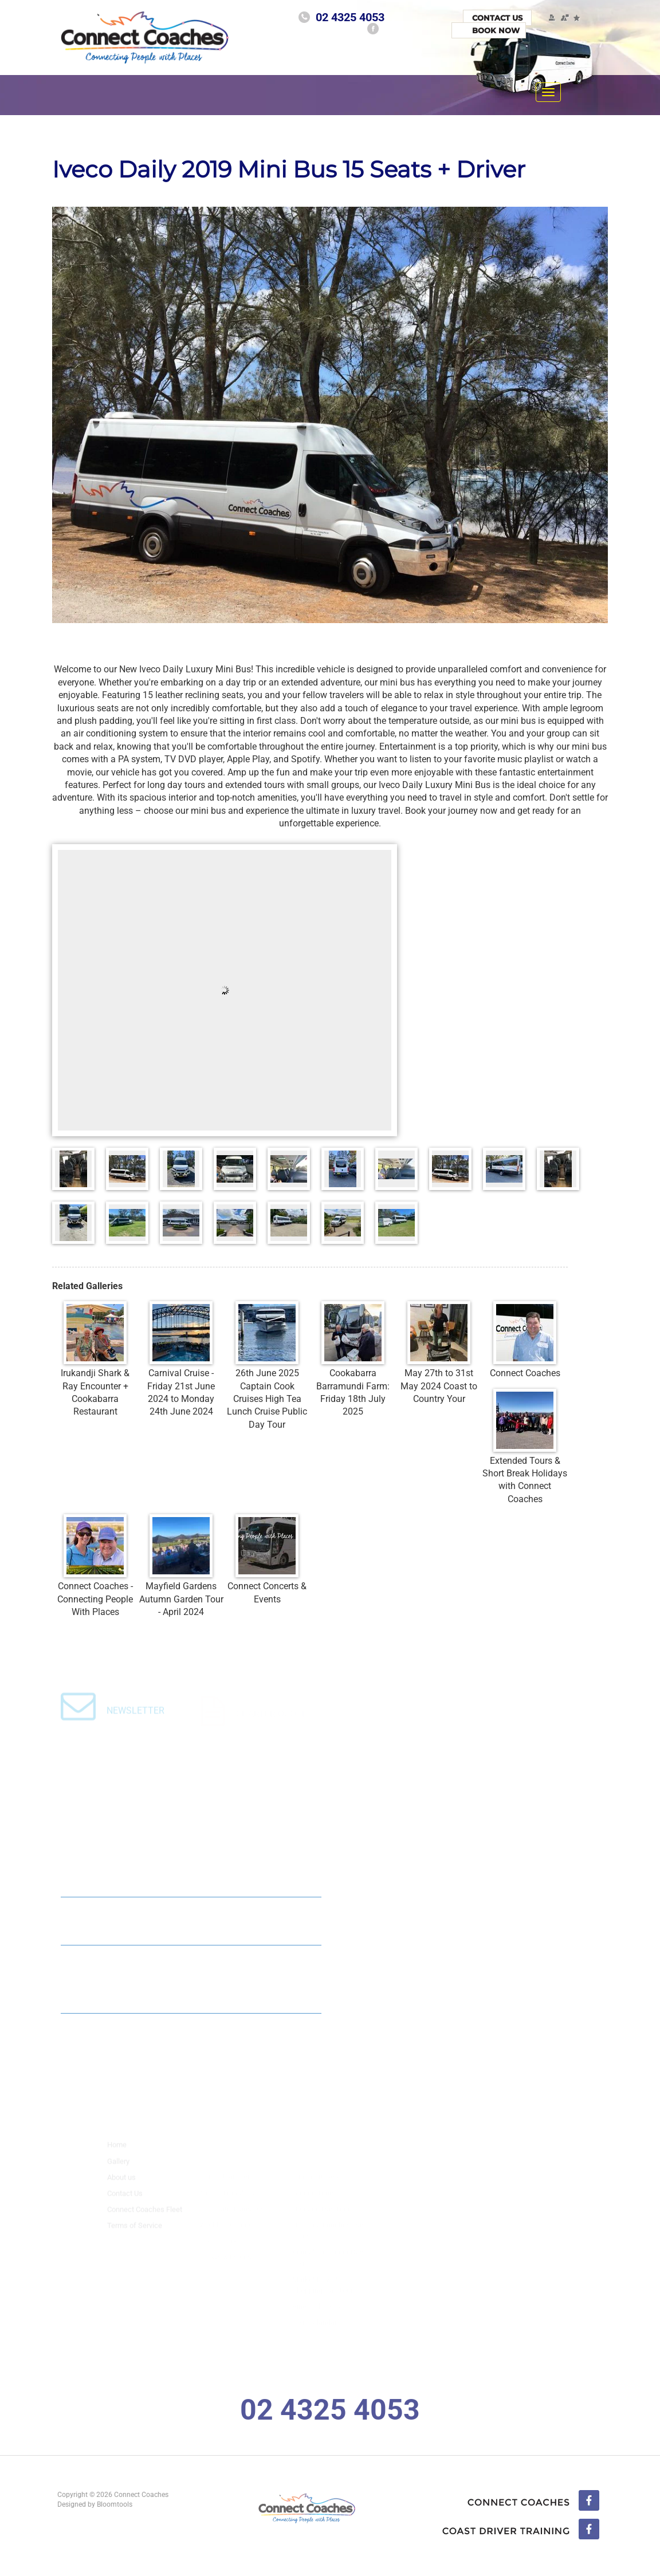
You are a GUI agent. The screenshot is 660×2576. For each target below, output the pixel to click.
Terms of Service (134, 2232)
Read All (277, 2034)
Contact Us (497, 17)
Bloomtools (111, 2504)
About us (121, 2184)
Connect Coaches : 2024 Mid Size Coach (153, 1917)
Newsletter (135, 1717)
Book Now (496, 30)
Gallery (118, 2168)
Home (117, 2152)
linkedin (520, 2530)
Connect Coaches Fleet (144, 2216)
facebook (373, 28)
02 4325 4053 (350, 17)
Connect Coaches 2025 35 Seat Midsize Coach (167, 1868)
